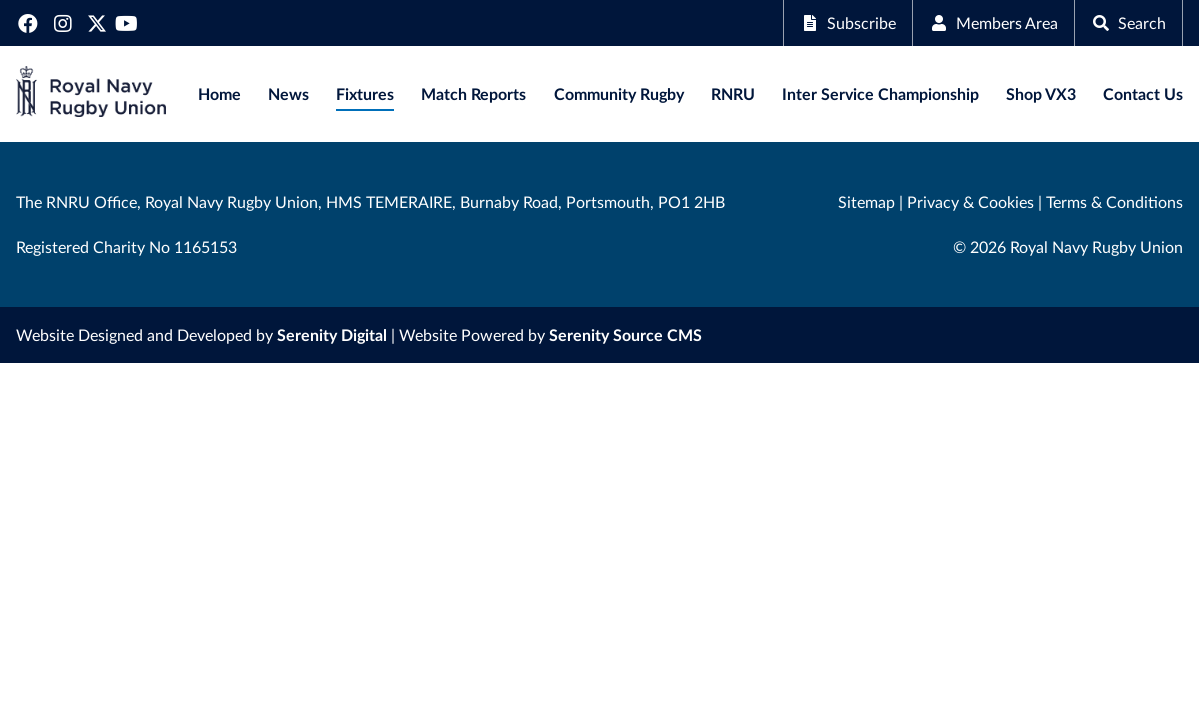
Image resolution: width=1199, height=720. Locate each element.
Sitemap (866, 201)
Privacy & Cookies (970, 201)
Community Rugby (619, 93)
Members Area (993, 22)
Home (219, 93)
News (288, 93)
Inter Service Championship (880, 93)
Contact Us (1143, 93)
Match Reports (473, 93)
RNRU (733, 93)
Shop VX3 (1041, 93)
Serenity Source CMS (625, 334)
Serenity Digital (332, 334)
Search (1128, 22)
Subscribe (848, 22)
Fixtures (365, 93)
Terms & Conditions (1114, 201)
